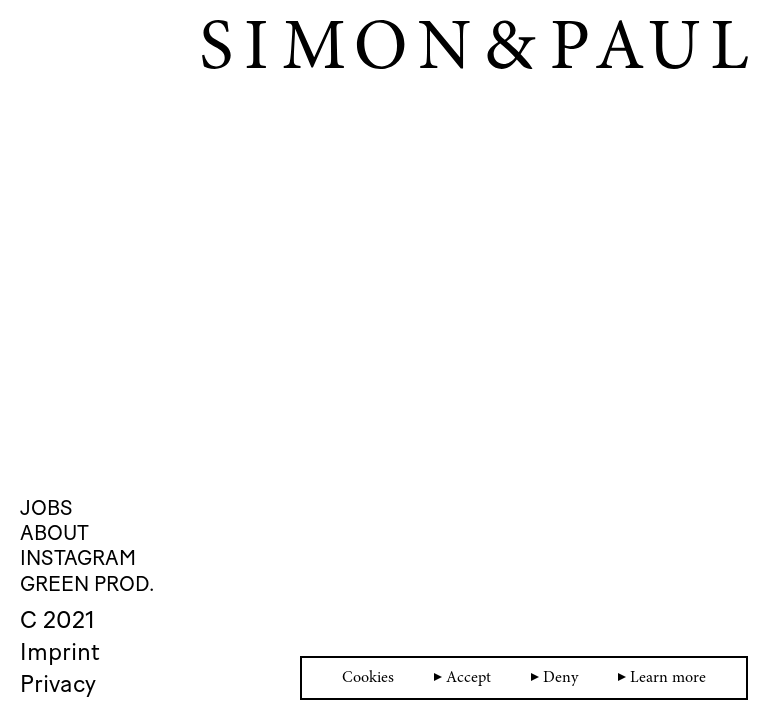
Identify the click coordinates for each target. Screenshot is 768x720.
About (54, 532)
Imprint (60, 651)
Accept (462, 678)
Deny (554, 678)
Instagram (78, 557)
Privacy (58, 683)
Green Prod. (87, 583)
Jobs (46, 507)
